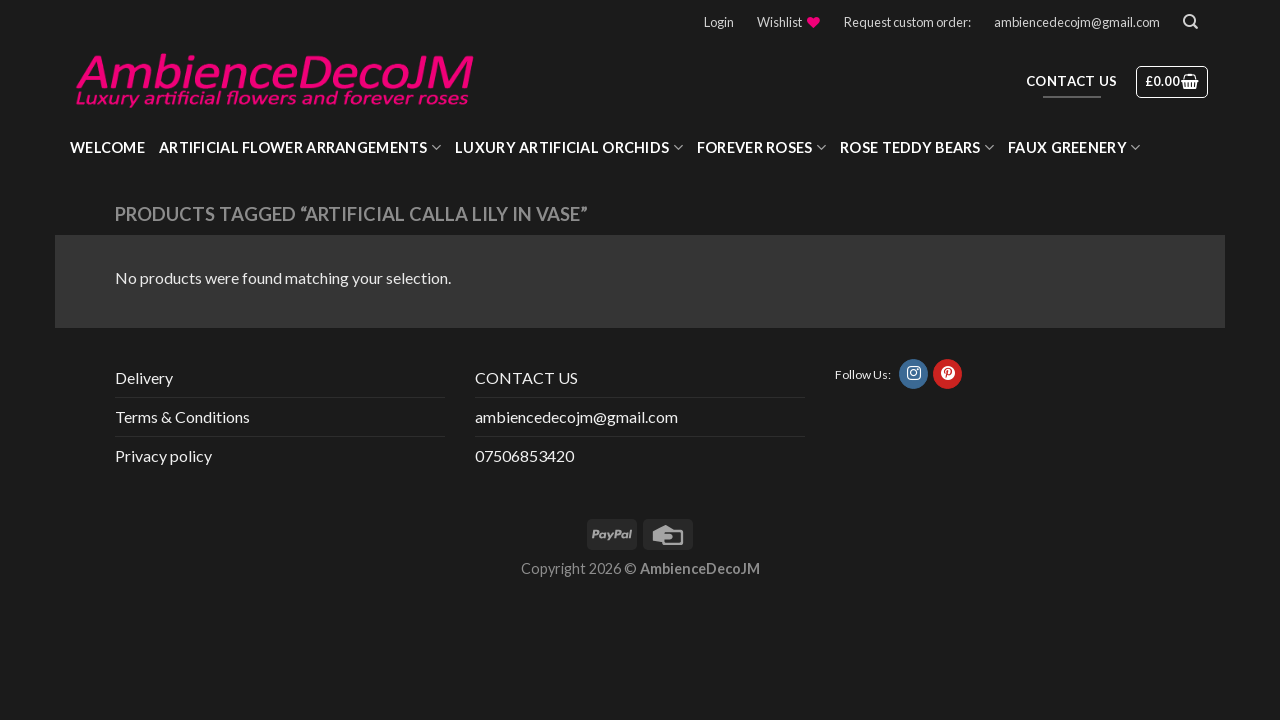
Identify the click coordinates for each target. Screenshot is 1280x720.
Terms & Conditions (182, 416)
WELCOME (107, 147)
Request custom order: (907, 22)
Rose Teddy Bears (917, 147)
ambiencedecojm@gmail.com (1077, 22)
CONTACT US (526, 377)
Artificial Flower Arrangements (300, 147)
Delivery (144, 377)
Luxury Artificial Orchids (569, 147)
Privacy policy (163, 455)
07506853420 (524, 455)
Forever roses (761, 147)
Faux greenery (1074, 147)
